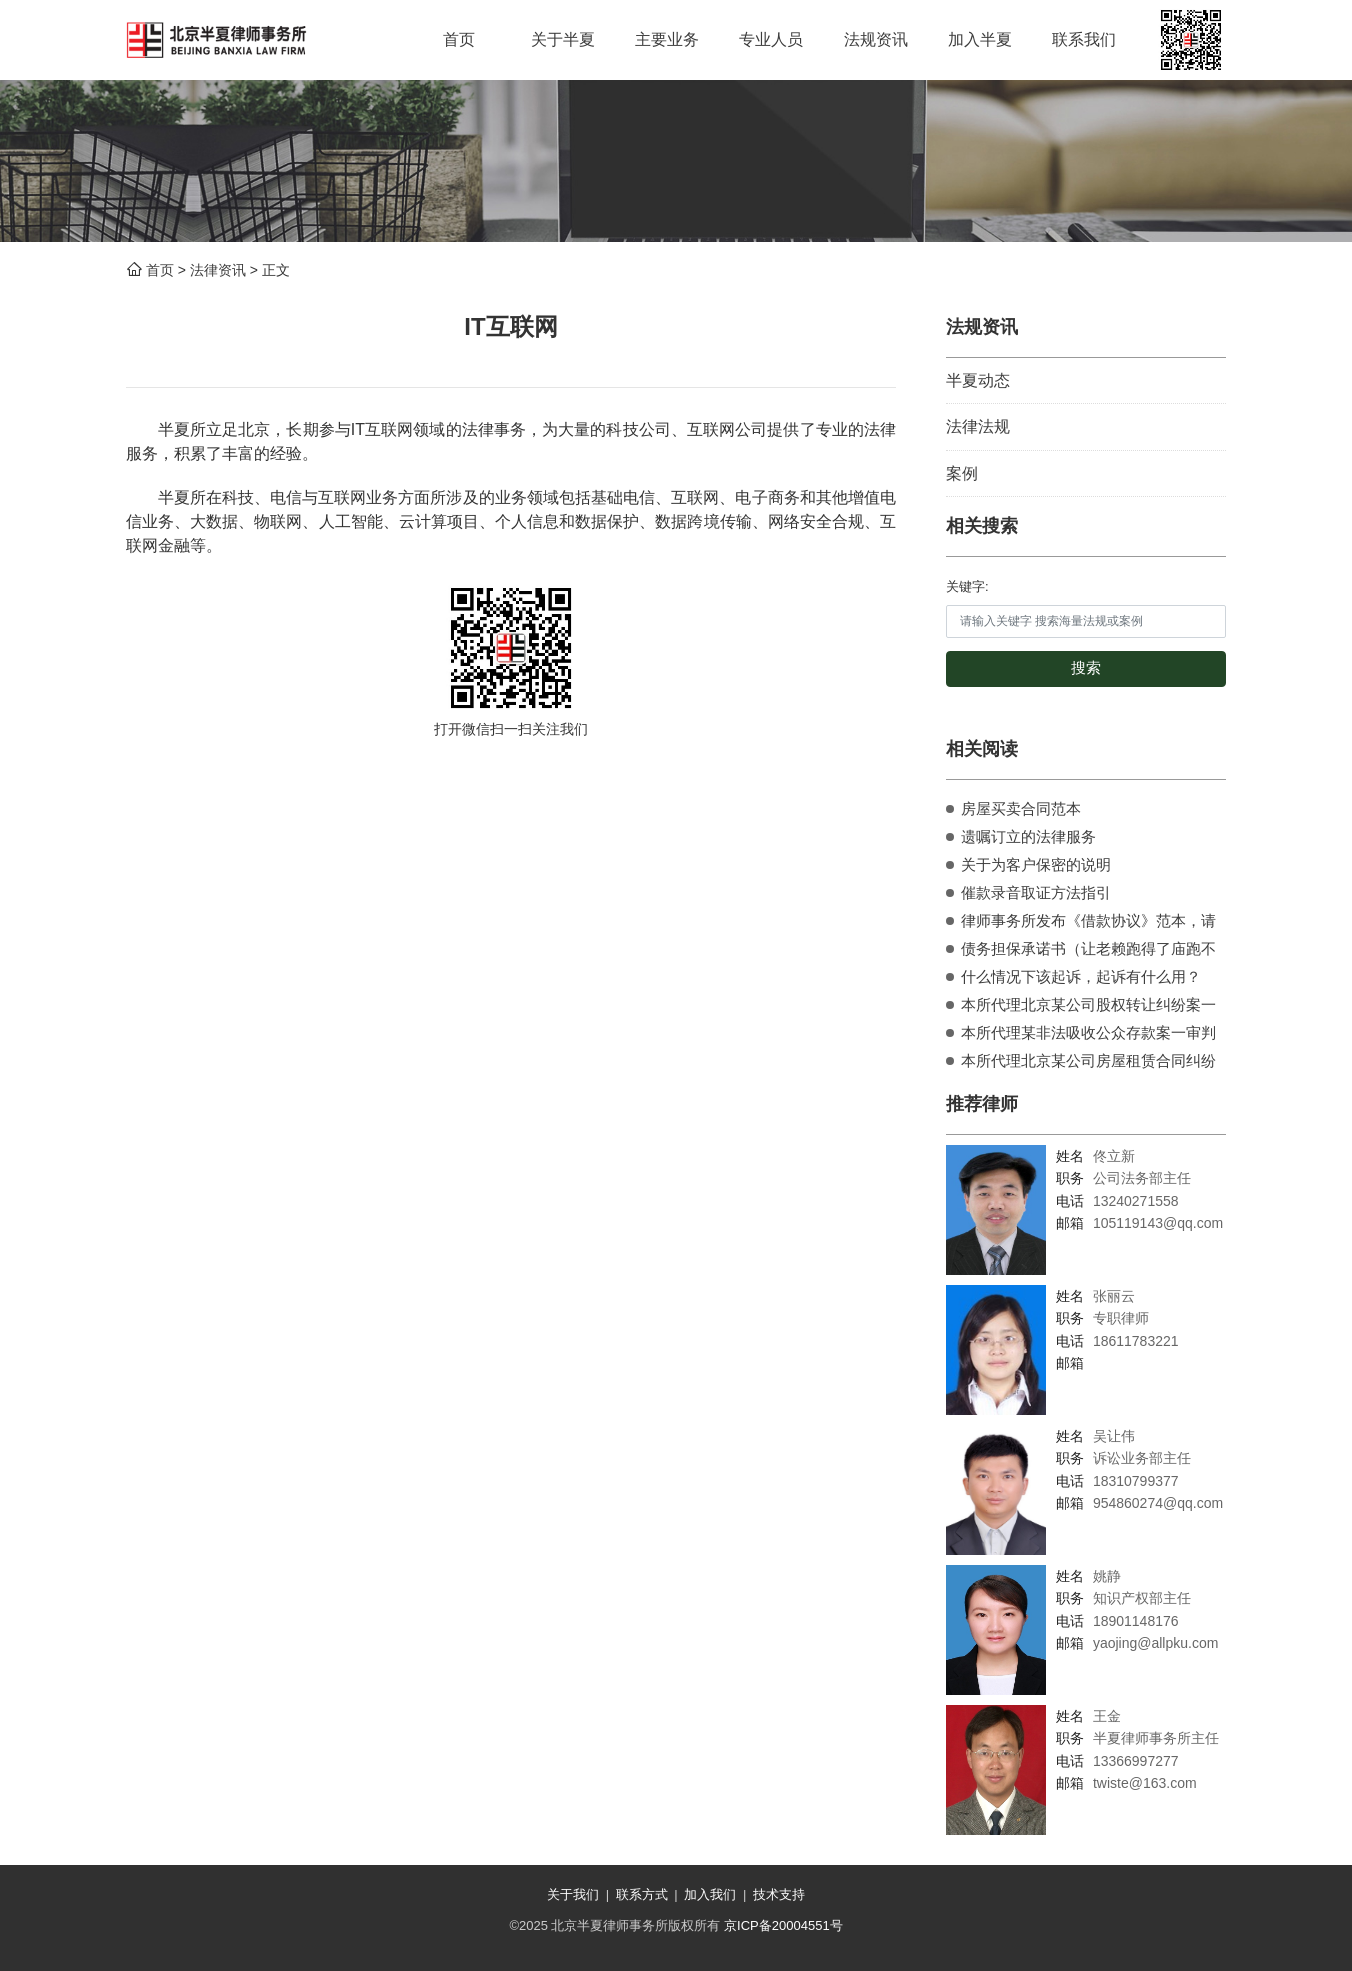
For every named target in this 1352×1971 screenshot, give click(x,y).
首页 (160, 270)
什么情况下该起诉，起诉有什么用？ (1081, 976)
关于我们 (573, 1894)
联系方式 (642, 1894)
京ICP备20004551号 (783, 1925)
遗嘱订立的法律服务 (1028, 836)
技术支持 (779, 1894)
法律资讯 (218, 270)
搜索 (1086, 668)
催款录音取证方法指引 (1036, 892)
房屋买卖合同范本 (1021, 808)
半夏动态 (978, 380)
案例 (962, 473)
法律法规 (978, 426)
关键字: (967, 586)
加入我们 (710, 1894)
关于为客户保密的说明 (1036, 864)
